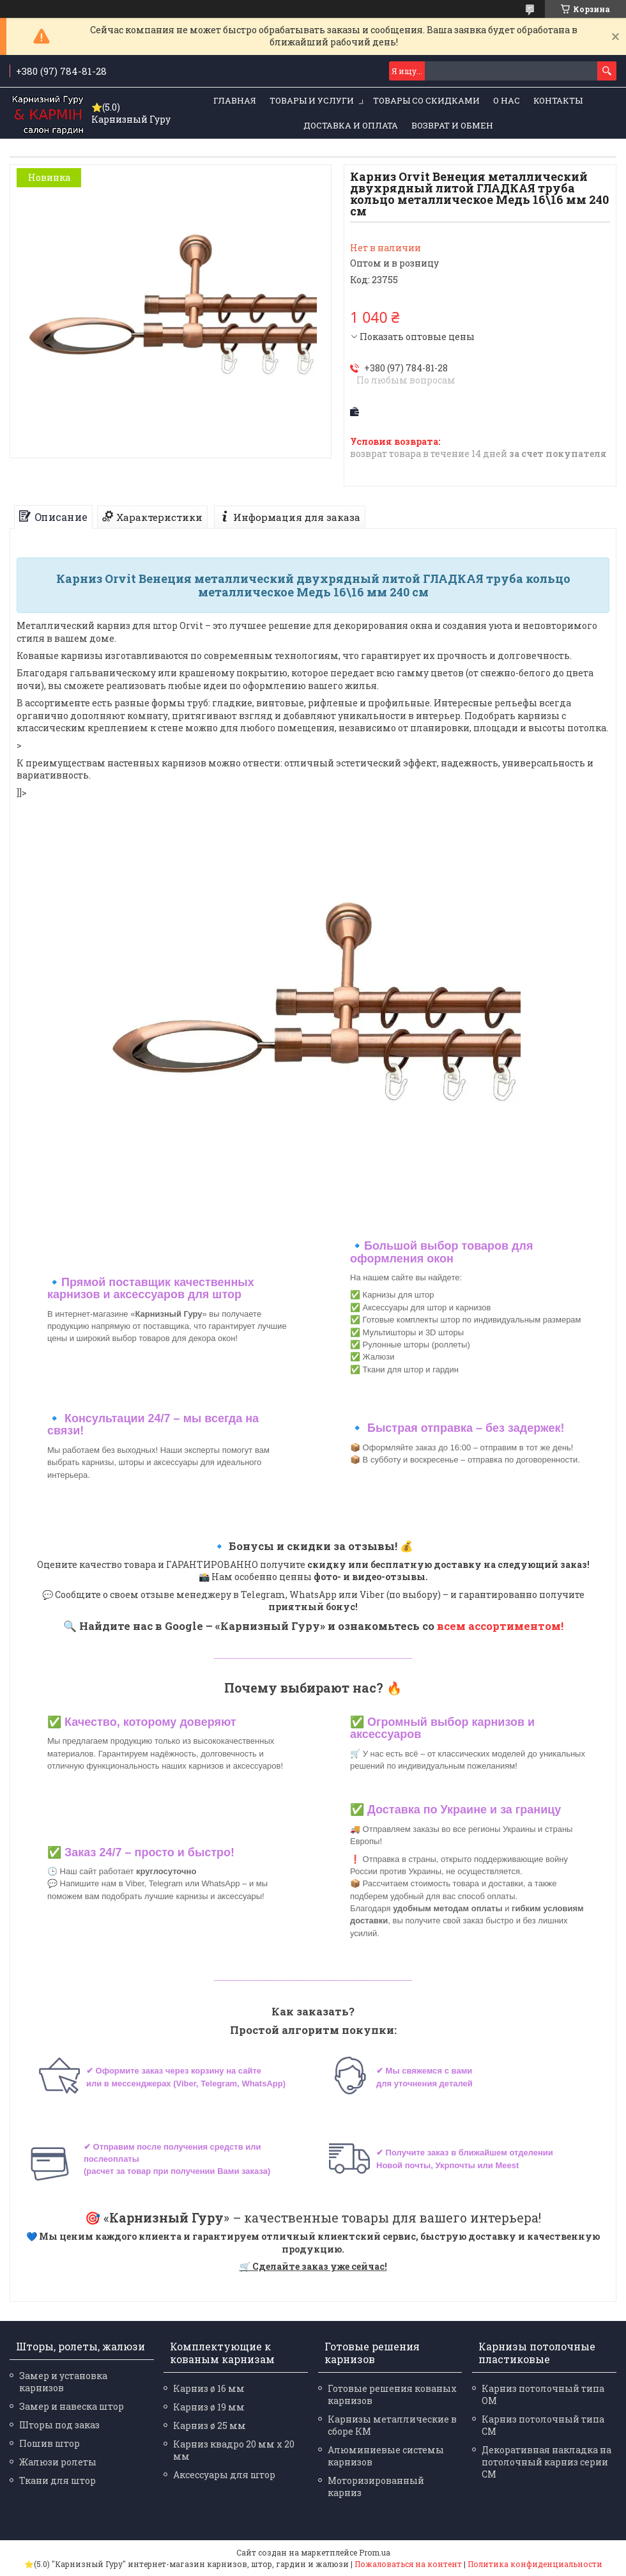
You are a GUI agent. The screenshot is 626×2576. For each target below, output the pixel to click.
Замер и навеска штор (71, 2406)
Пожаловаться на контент (408, 2564)
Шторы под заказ (59, 2425)
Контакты (558, 100)
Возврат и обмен (452, 125)
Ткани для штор (57, 2480)
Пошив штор (49, 2443)
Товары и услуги (312, 100)
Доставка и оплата (350, 125)
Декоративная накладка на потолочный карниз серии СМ (546, 2462)
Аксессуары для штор (224, 2475)
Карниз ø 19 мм (209, 2407)
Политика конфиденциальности (535, 2564)
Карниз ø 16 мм (209, 2388)
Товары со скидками (426, 100)
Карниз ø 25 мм (209, 2425)
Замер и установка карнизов (63, 2382)
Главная (234, 100)
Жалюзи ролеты (57, 2462)
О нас (506, 100)
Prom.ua (374, 2552)
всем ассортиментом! (500, 1625)
